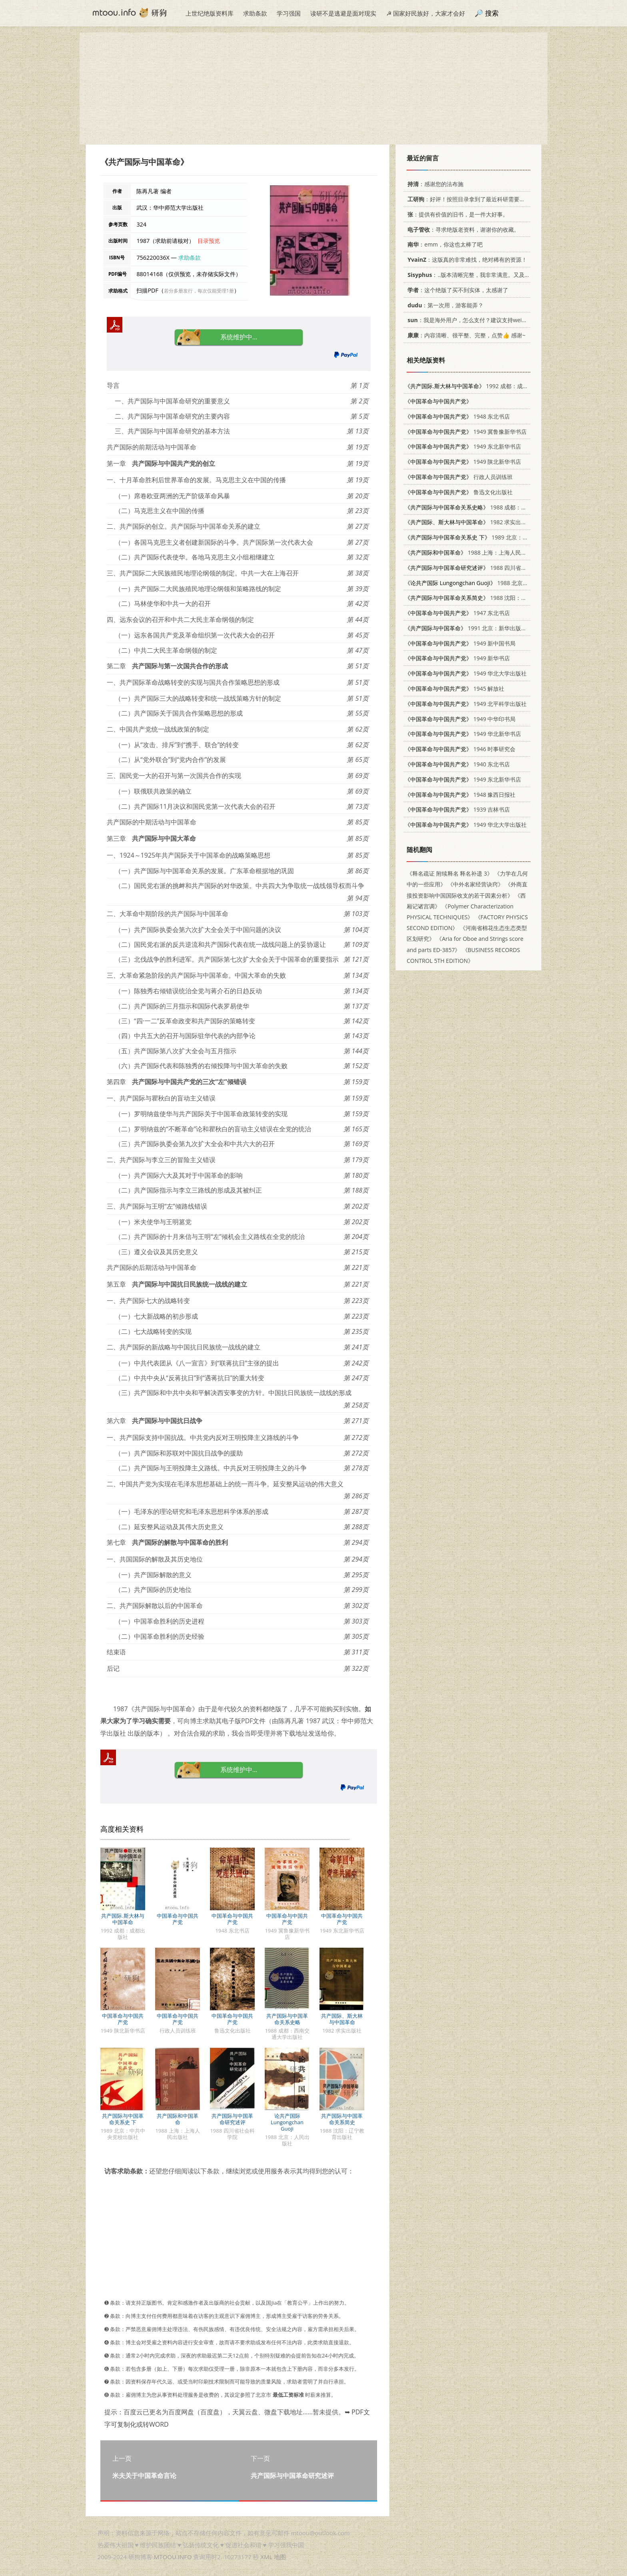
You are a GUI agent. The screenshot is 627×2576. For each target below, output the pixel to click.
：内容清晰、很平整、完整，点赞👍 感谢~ (465, 335)
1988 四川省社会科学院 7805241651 (494, 567)
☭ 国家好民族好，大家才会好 (425, 13)
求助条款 (255, 13)
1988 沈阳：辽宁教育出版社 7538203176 (499, 597)
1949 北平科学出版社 (466, 704)
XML (266, 2557)
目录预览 (209, 241)
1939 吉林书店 (457, 809)
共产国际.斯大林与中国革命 (122, 1919)
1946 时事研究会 (460, 749)
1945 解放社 (454, 688)
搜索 (492, 13)
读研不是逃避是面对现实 (343, 13)
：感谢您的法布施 (434, 184)
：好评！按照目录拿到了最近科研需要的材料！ (473, 199)
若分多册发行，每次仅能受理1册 (199, 290)
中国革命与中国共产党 (177, 1919)
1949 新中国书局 (460, 643)
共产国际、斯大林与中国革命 (342, 2019)
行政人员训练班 (459, 477)
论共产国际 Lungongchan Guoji (287, 2122)
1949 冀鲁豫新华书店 (466, 431)
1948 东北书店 (457, 416)
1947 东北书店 (457, 613)
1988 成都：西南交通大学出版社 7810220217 (505, 507)
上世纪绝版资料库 (210, 13)
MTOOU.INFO (173, 2557)
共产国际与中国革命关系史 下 (123, 2119)
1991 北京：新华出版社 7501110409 (482, 628)
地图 (280, 2557)
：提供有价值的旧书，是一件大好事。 (456, 214)
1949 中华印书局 (460, 719)
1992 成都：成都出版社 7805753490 (492, 386)
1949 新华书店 (457, 658)
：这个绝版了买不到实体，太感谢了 (456, 290)
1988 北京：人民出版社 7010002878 (497, 583)
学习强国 (289, 13)
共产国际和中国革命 (177, 2119)
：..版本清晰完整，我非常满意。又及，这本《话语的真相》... (495, 275)
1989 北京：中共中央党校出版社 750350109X (506, 537)
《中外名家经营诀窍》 (475, 884)
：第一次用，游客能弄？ (444, 305)
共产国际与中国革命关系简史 (342, 2119)
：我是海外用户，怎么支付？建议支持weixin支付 (473, 320)
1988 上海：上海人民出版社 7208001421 (488, 552)
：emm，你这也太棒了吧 (444, 244)
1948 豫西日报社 (460, 794)
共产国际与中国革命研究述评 (232, 2119)
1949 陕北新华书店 (463, 461)
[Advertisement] (313, 88)
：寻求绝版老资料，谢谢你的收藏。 (462, 229)
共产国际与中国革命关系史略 (287, 2019)
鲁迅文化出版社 (459, 492)
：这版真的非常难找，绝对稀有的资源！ (466, 259)
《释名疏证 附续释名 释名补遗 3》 (450, 873)
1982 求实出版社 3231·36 (480, 522)
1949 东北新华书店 (463, 446)
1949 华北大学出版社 (466, 673)
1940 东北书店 (457, 764)
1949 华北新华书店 (463, 734)
